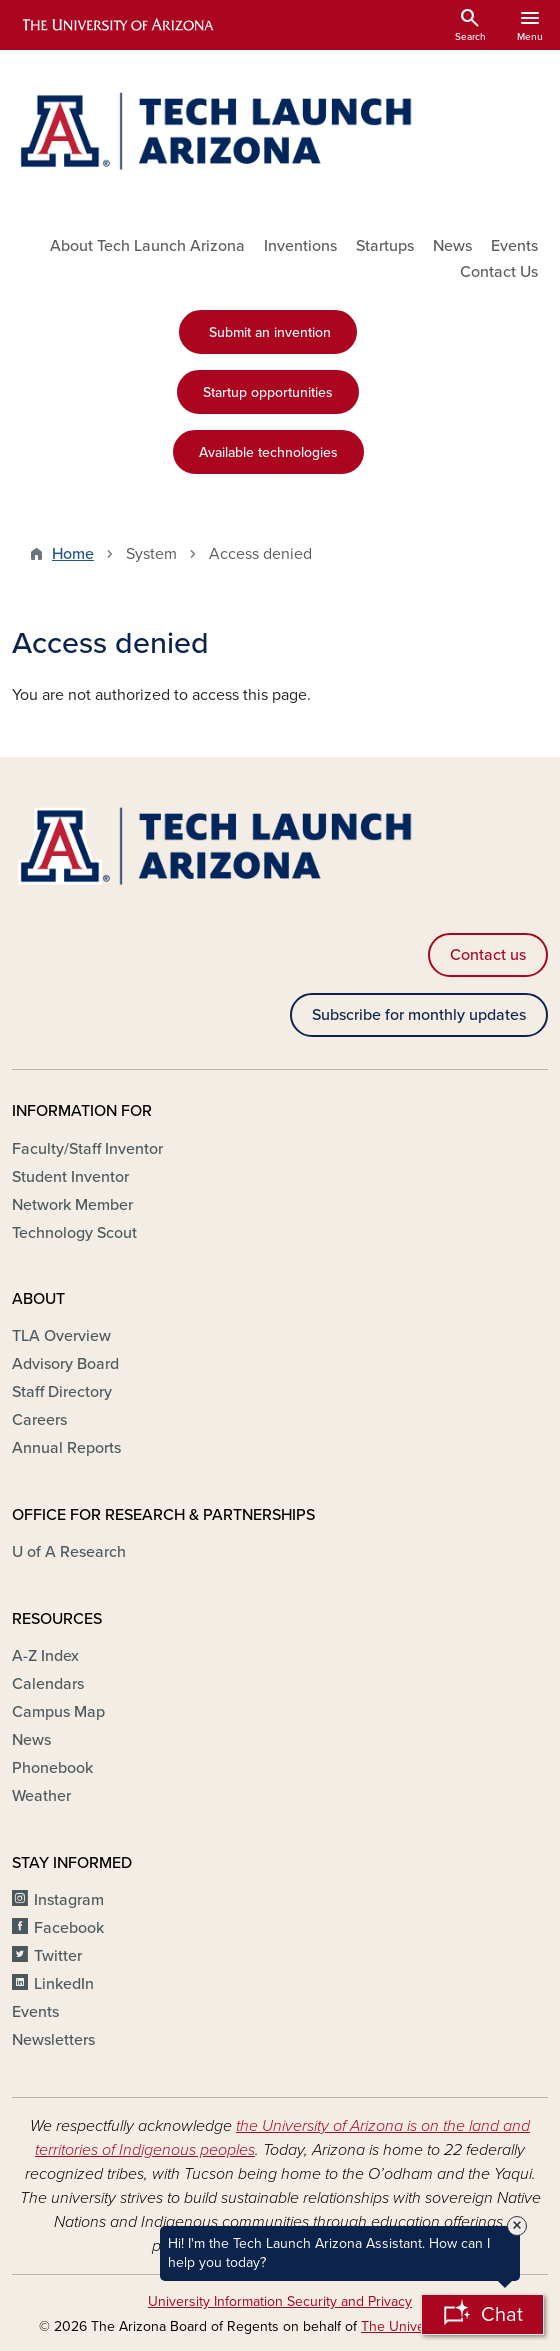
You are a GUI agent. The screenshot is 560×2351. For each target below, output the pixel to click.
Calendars (48, 1684)
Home (73, 554)
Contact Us (499, 272)
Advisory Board (65, 1364)
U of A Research (69, 1552)
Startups (385, 246)
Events (514, 246)
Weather (41, 1796)
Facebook (69, 1928)
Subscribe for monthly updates (419, 1015)
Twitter (58, 1956)
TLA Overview (61, 1336)
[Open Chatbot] (482, 2314)
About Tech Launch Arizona (147, 246)
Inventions (300, 246)
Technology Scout (74, 1233)
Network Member (72, 1205)
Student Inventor (70, 1177)
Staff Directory (62, 1392)
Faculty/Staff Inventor (87, 1149)
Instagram (69, 1900)
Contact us (488, 955)
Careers (39, 1420)
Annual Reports (66, 1448)
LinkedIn (64, 1984)
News (452, 246)
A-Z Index (45, 1656)
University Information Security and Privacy (280, 2301)
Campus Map (58, 1712)
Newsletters (53, 2040)
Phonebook (52, 1768)
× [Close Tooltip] (517, 2226)
